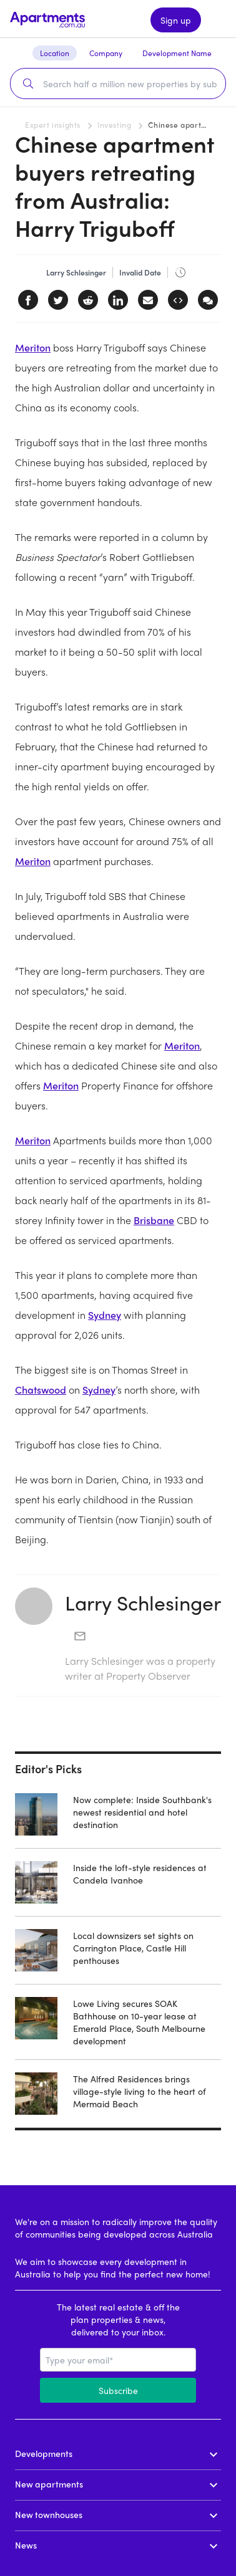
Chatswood (40, 1389)
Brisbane (154, 1220)
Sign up (175, 20)
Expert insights (53, 124)
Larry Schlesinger (143, 1602)
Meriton (33, 347)
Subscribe (118, 2390)
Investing (114, 124)
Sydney (104, 1315)
